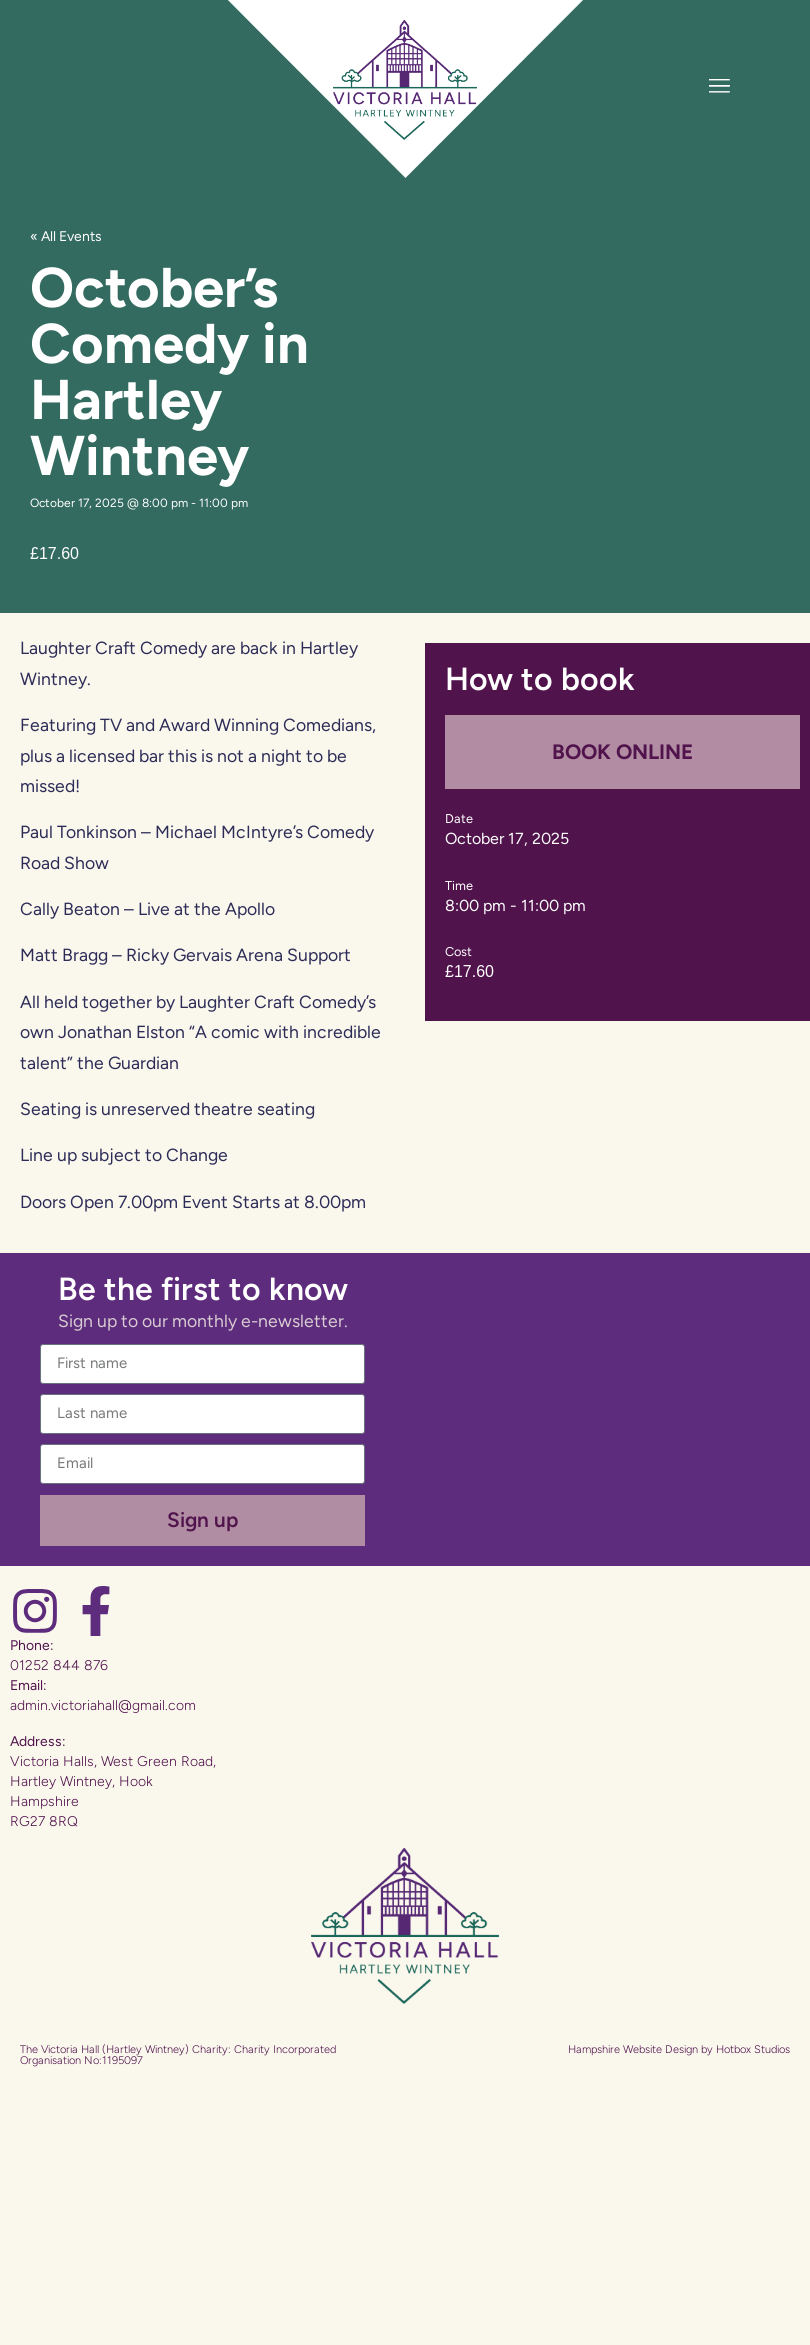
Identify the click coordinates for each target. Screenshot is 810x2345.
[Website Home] (405, 80)
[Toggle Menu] (719, 86)
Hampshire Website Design (633, 2049)
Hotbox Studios (753, 2049)
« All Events (66, 236)
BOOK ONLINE (622, 751)
